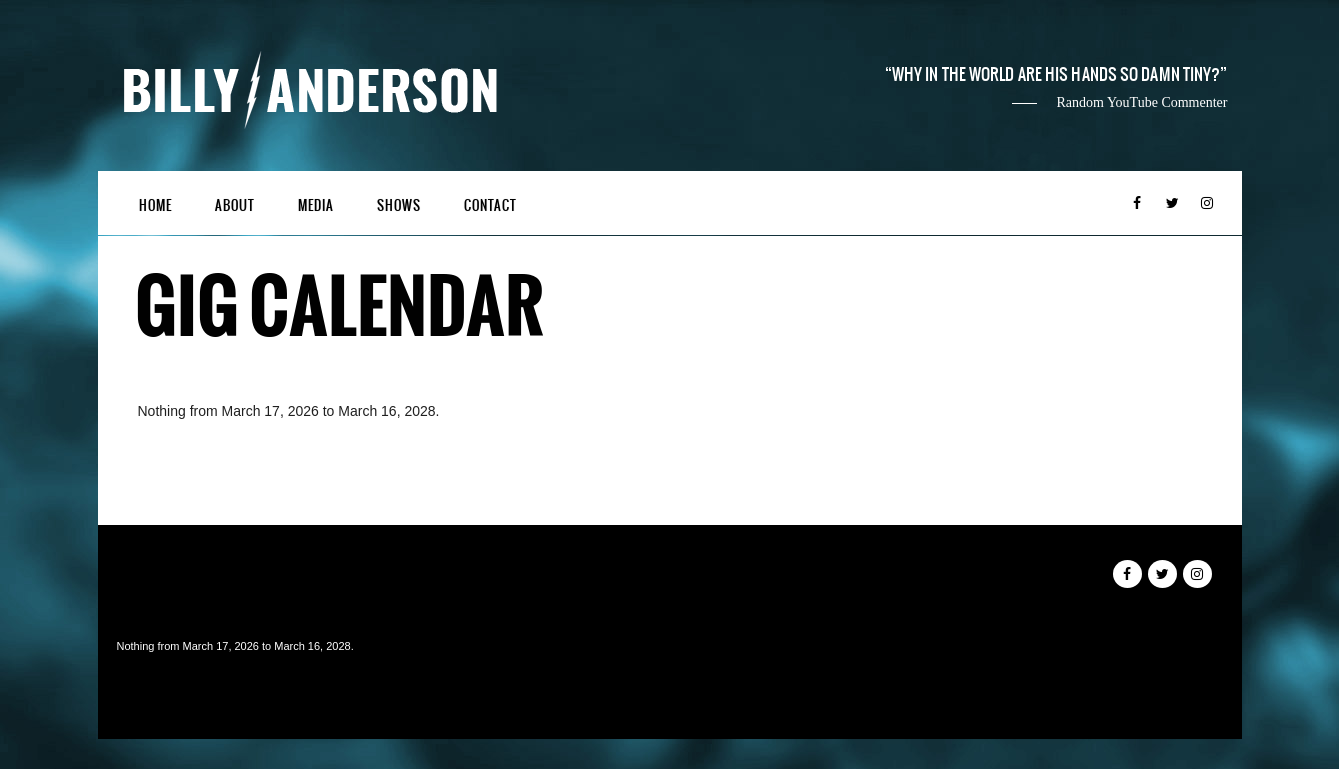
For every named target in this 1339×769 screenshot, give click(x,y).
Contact (490, 205)
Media (316, 205)
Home (155, 205)
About (235, 205)
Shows (399, 205)
